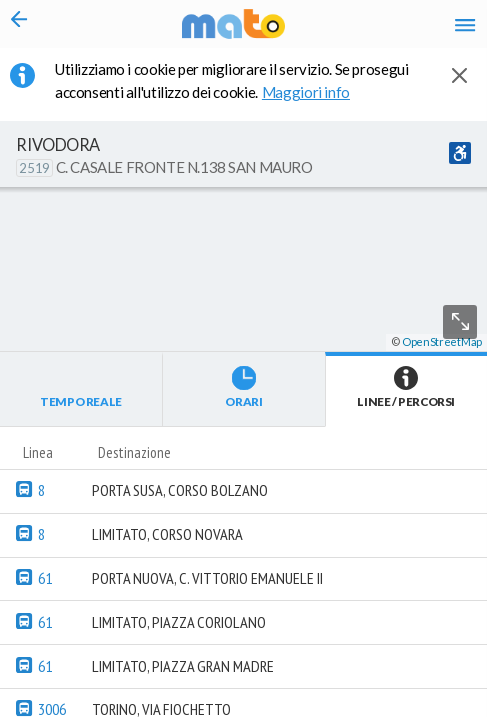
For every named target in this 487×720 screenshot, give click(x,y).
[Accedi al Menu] (465, 24)
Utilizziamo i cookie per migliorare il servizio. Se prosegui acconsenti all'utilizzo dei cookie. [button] (231, 80)
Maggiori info (316, 92)
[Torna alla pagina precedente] (19, 24)
